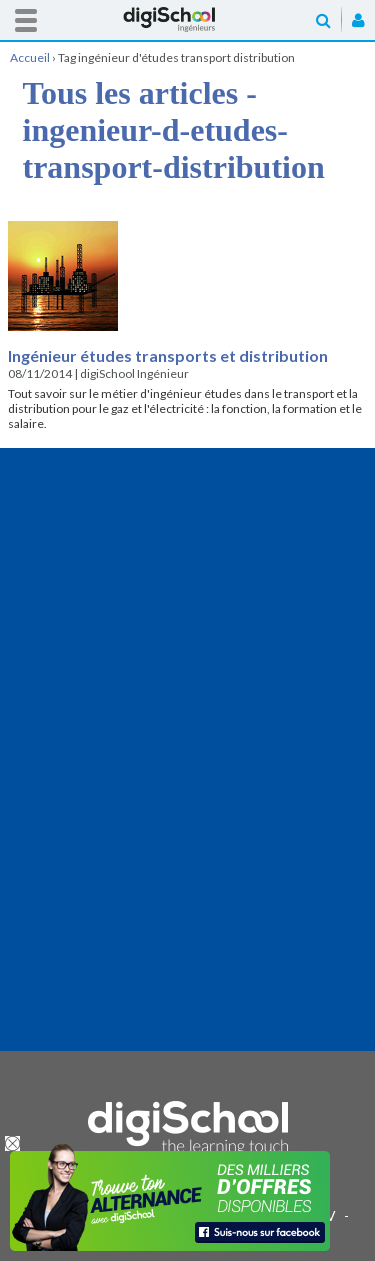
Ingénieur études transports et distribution (168, 355)
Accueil (188, 19)
